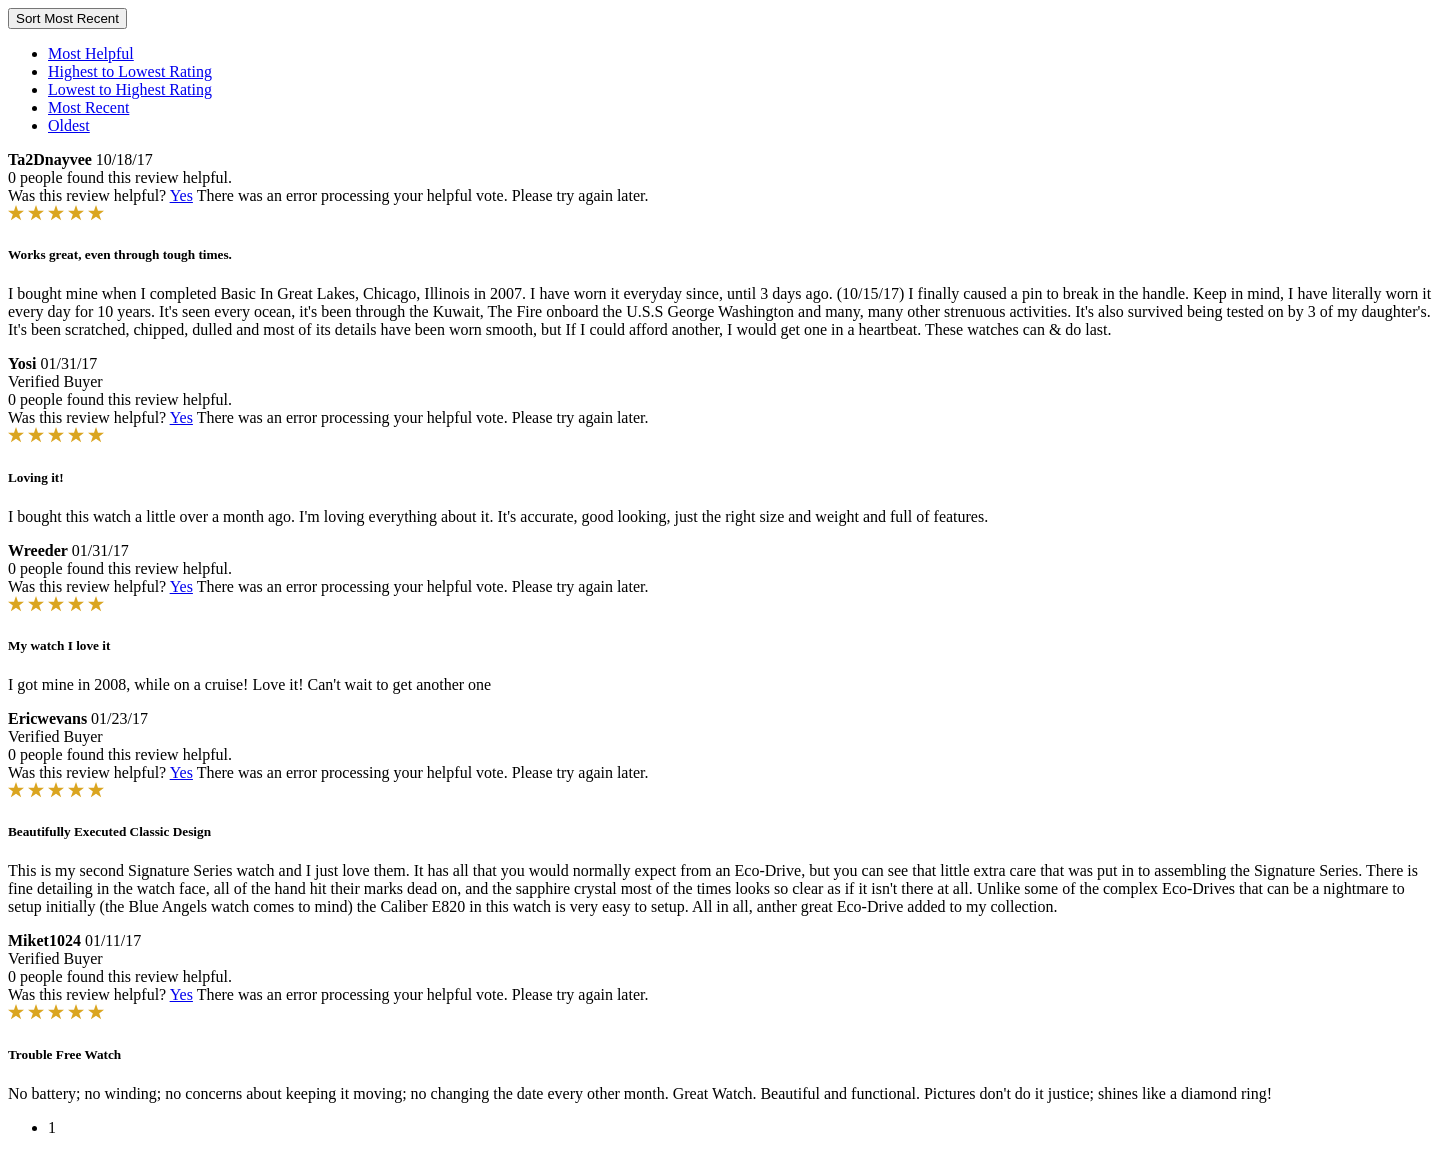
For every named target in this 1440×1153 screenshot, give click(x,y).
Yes (181, 195)
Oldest (69, 125)
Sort (67, 18)
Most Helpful (91, 53)
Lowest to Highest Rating (130, 89)
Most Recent (88, 107)
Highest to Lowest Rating (130, 71)
